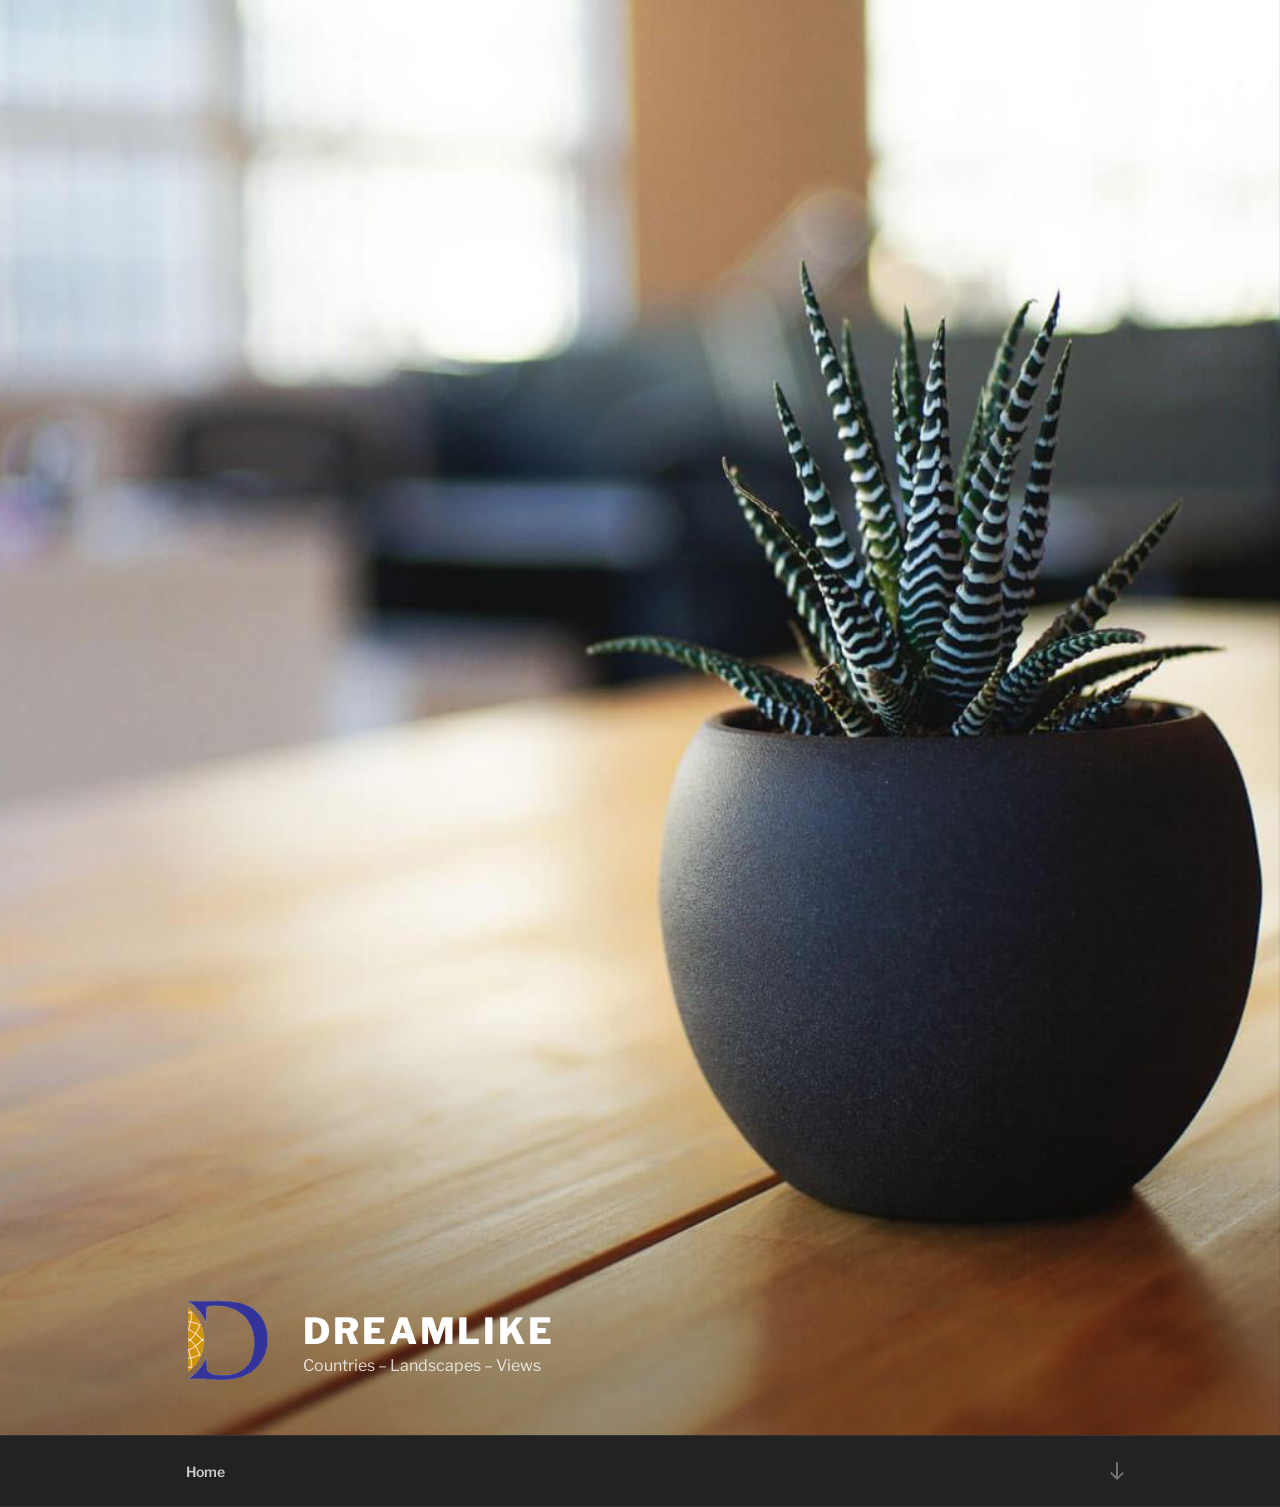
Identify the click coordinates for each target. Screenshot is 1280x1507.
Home (205, 1471)
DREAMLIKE (429, 1331)
